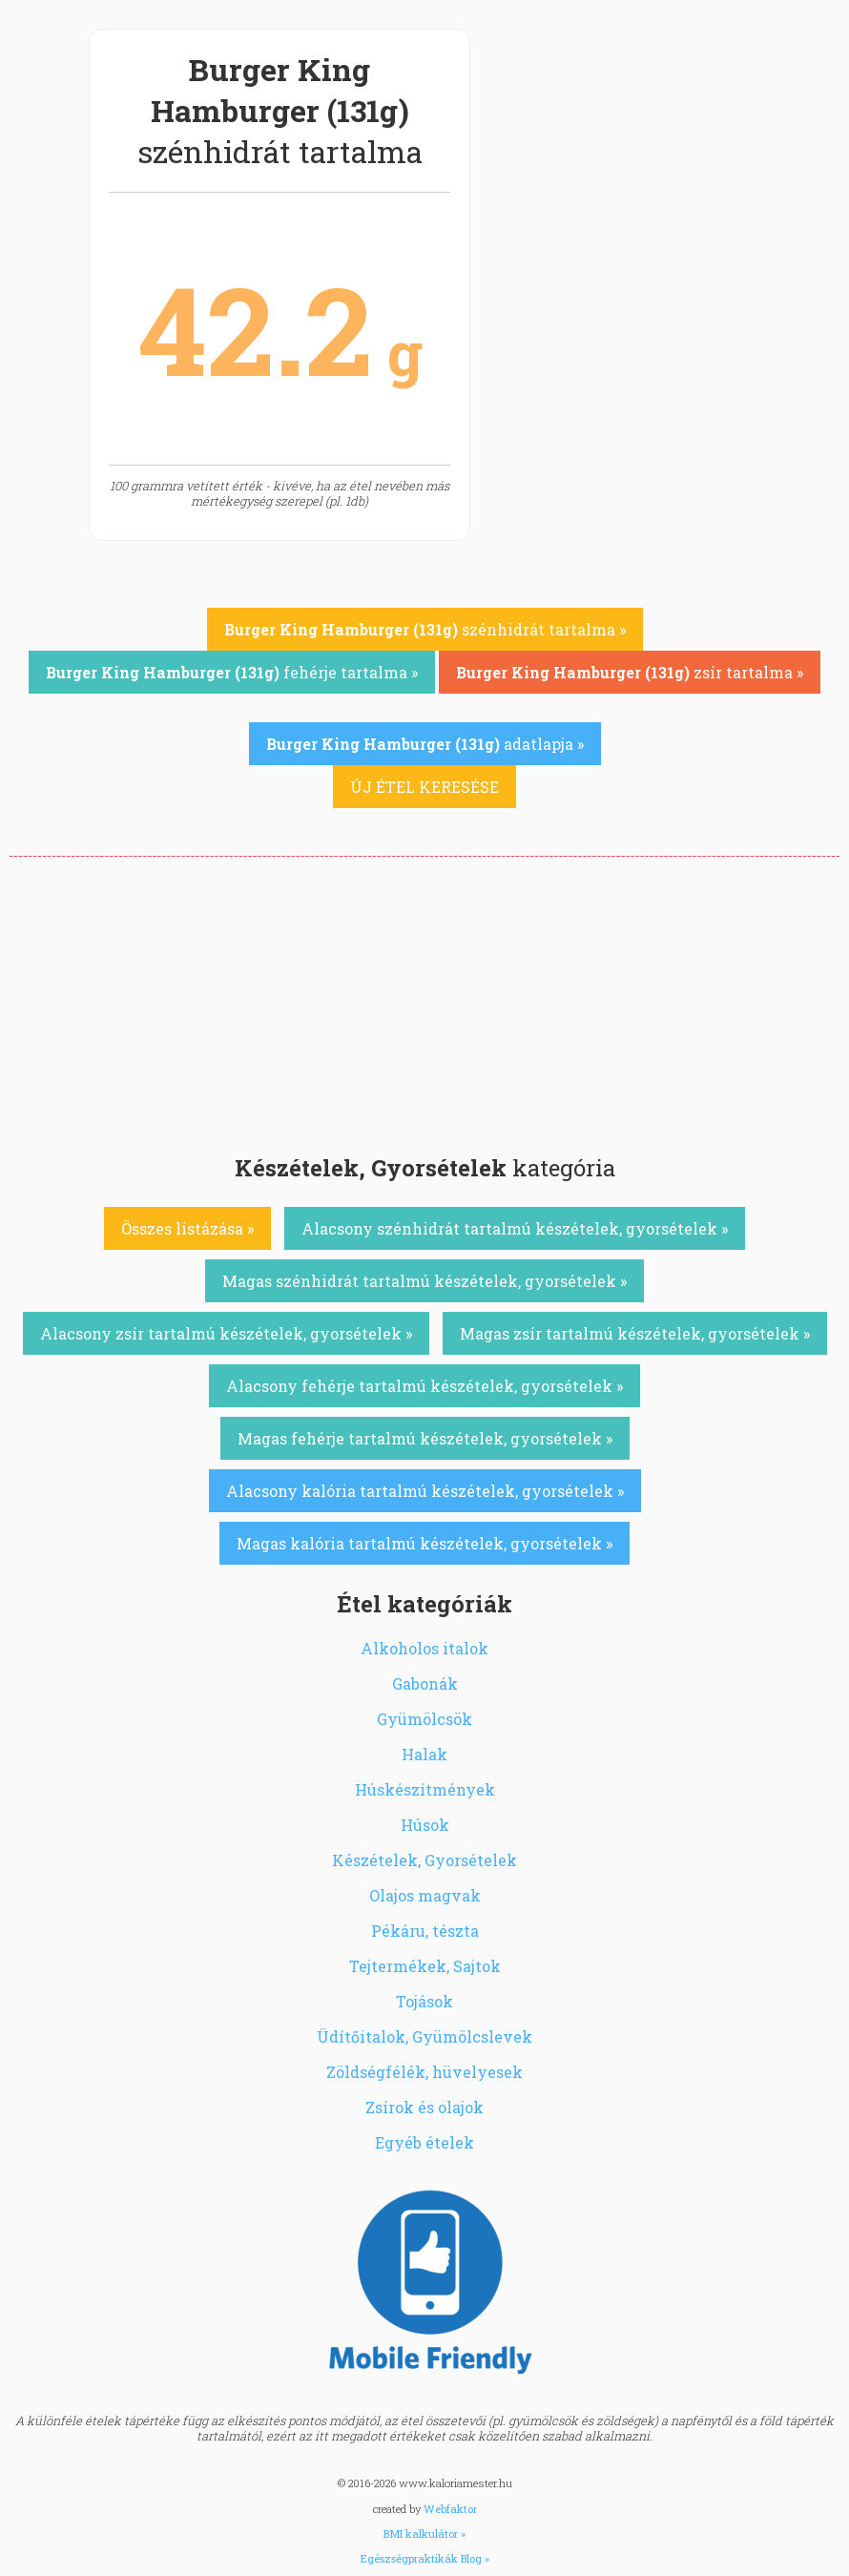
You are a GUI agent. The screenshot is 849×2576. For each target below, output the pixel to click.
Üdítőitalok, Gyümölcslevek (424, 2036)
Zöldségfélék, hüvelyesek (424, 2072)
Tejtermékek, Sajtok (425, 1966)
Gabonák (425, 1683)
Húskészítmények (425, 1789)
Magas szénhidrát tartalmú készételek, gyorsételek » (424, 1281)
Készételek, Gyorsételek (424, 1860)
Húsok (425, 1825)
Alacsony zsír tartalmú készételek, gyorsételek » (226, 1333)
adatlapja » (425, 744)
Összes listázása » (187, 1228)
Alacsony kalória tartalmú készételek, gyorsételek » (425, 1491)
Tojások (424, 2001)
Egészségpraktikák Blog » (425, 2558)
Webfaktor (450, 2509)
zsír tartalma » (629, 672)
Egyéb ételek (424, 2142)
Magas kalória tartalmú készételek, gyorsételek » (424, 1543)
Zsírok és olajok (424, 2107)
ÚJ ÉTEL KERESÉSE (424, 787)
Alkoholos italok (424, 1648)
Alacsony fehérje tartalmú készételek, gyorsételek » (424, 1386)
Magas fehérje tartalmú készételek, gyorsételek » (425, 1438)
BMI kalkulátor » (424, 2533)
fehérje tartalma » (232, 672)
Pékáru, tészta (425, 1931)
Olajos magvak (425, 1895)
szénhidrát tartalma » (425, 629)
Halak (424, 1754)
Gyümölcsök (424, 1719)
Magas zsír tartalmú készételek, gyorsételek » (635, 1333)
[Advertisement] (424, 999)
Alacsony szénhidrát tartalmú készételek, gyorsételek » (514, 1228)
